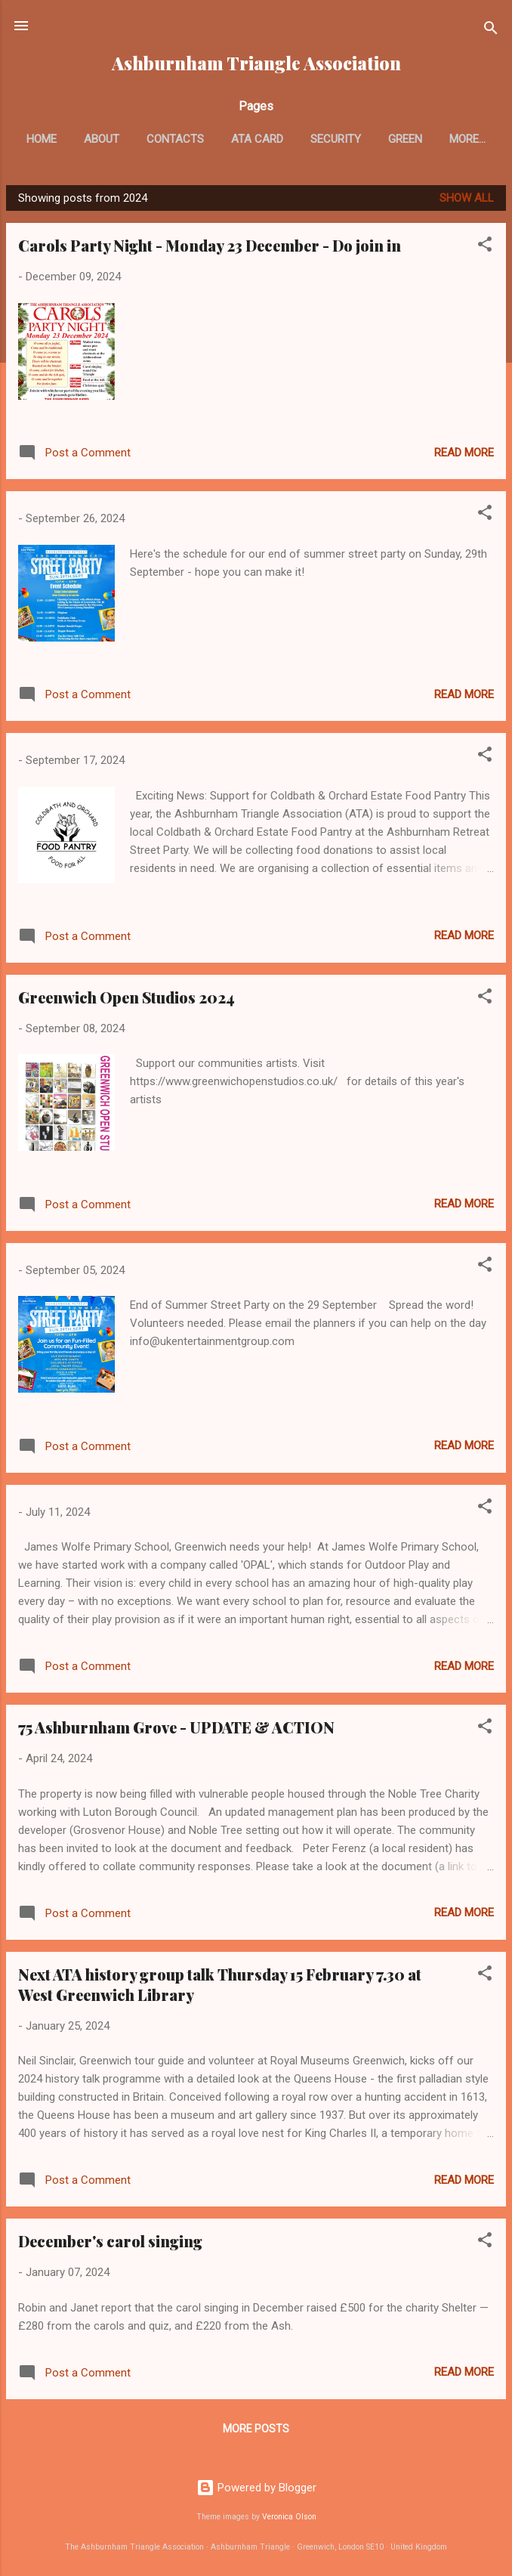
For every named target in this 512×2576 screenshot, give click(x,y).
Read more (464, 455)
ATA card (289, 139)
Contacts (207, 139)
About (133, 139)
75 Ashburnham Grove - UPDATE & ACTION (176, 1730)
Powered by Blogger (256, 2487)
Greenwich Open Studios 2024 (126, 1000)
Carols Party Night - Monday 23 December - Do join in (209, 248)
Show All (467, 201)
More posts (256, 2432)
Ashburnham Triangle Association (256, 63)
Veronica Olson (289, 2517)
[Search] (491, 31)
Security (367, 139)
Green (437, 139)
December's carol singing (110, 2244)
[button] (485, 249)
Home (73, 139)
